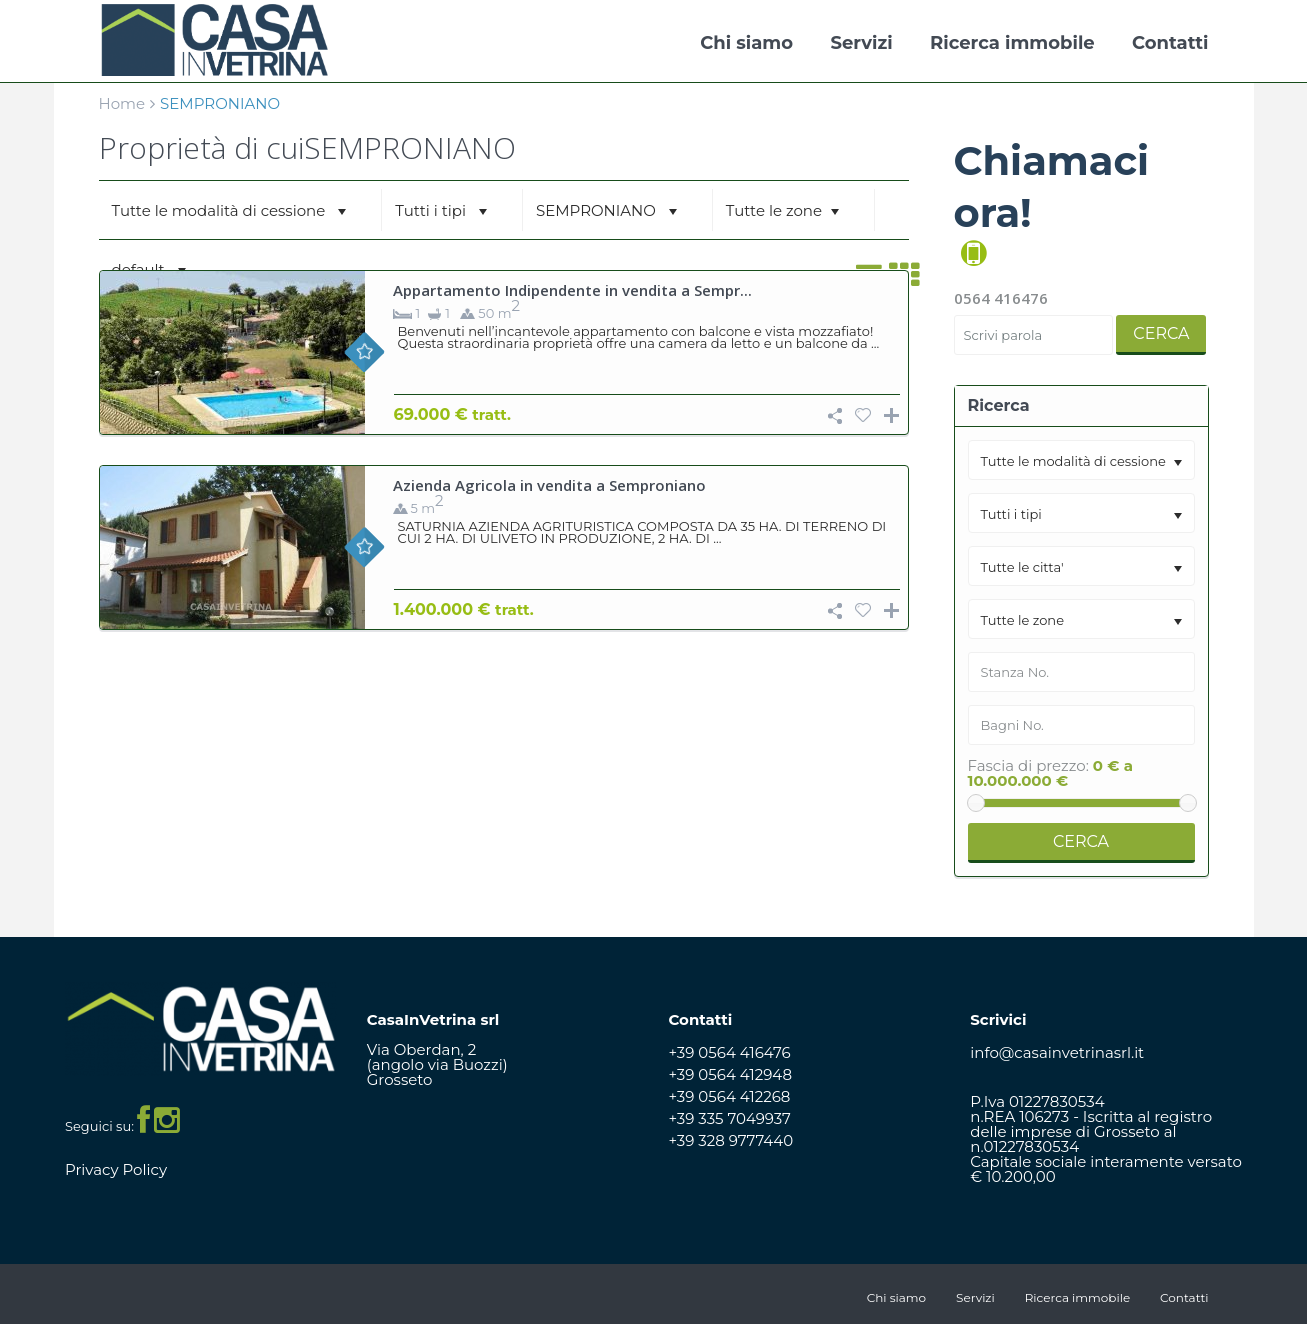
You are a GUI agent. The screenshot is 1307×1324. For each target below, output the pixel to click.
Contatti (1170, 43)
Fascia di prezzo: (1028, 765)
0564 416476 (1001, 298)
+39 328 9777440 (731, 1140)
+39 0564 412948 (731, 1074)
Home (122, 103)
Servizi (861, 43)
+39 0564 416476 (730, 1052)
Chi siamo (746, 43)
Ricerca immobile (1012, 43)
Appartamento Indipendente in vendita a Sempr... (572, 290)
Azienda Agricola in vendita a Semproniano (549, 485)
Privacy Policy (116, 1169)
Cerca (1161, 333)
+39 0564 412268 (730, 1096)
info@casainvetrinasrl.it (1057, 1052)
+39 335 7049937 (730, 1118)
